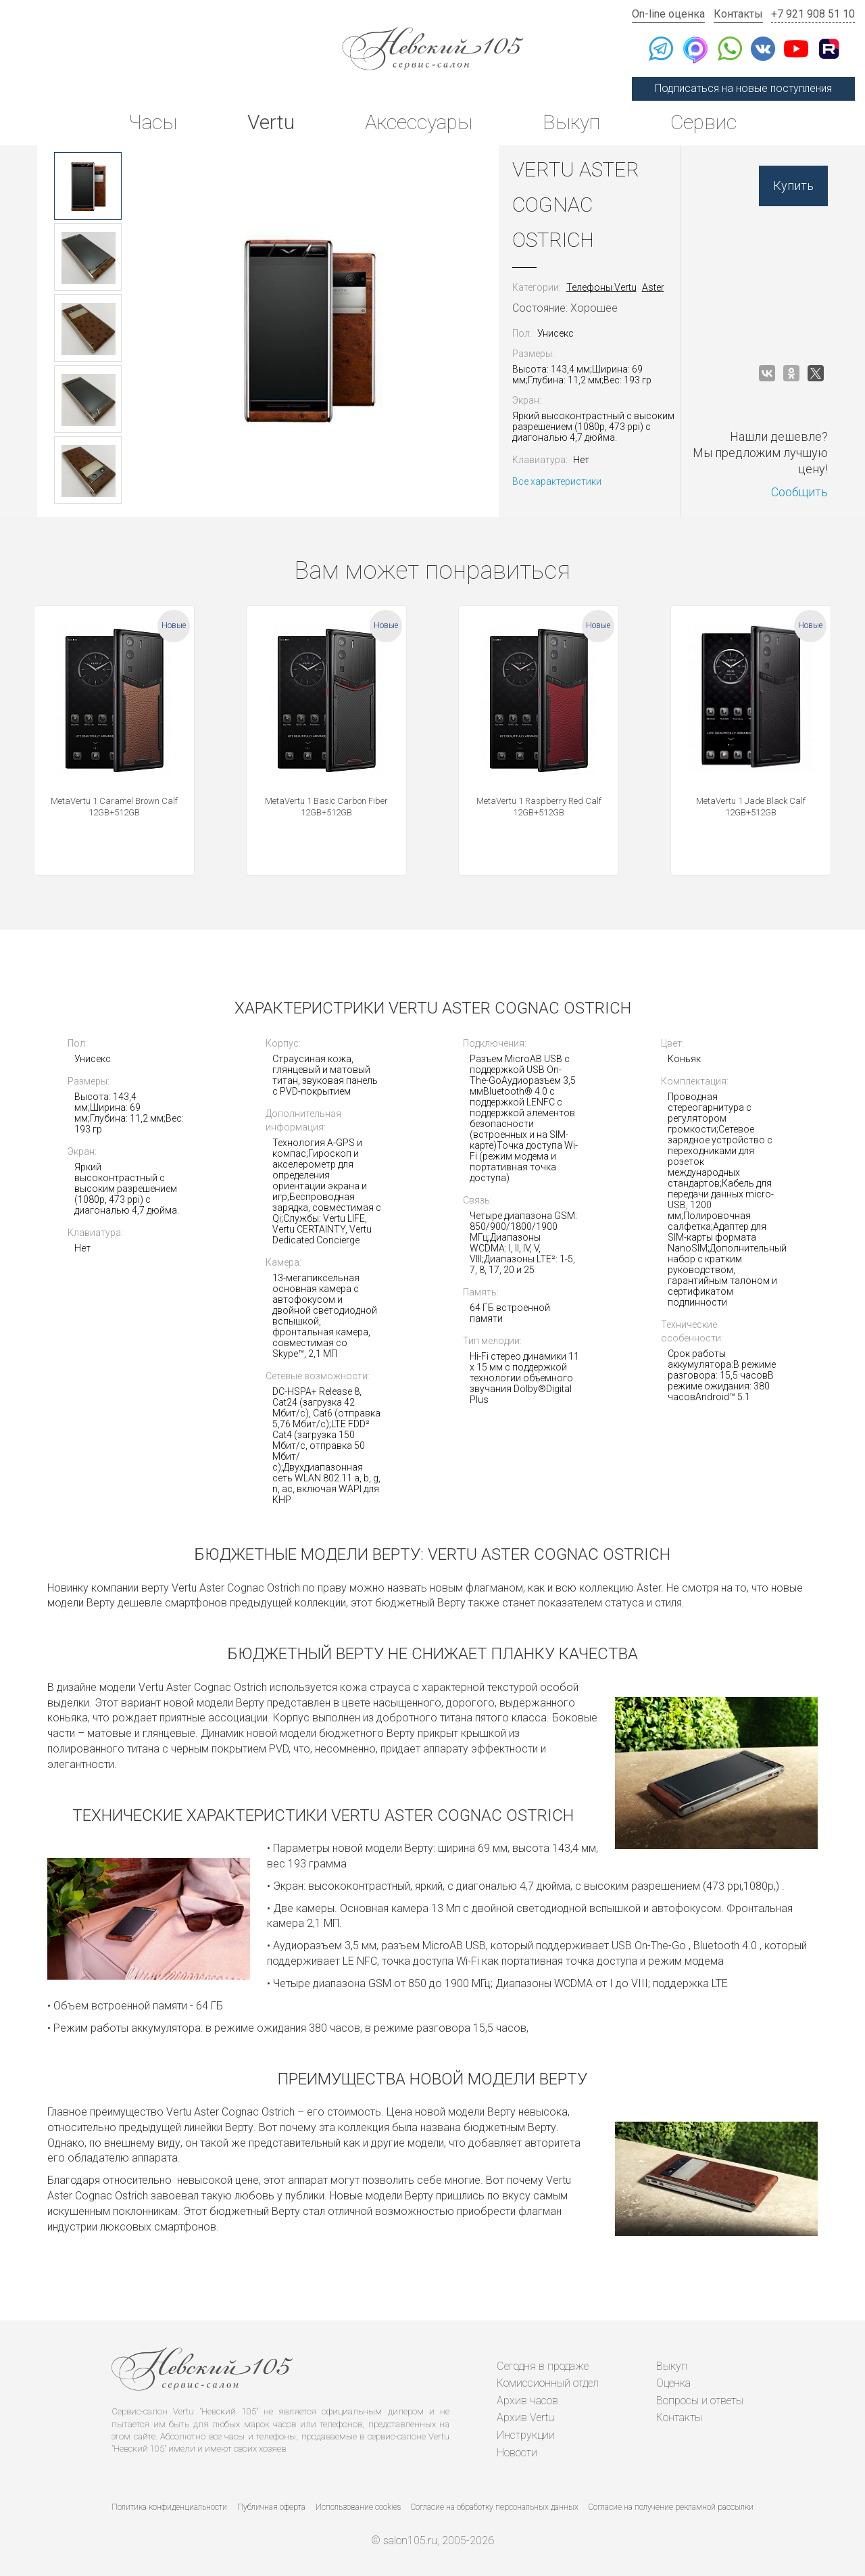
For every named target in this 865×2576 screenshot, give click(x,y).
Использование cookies (358, 2507)
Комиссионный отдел (548, 2383)
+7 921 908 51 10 (813, 13)
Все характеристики (556, 481)
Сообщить (799, 492)
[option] (88, 186)
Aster (653, 287)
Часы (152, 122)
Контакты (738, 13)
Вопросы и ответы (699, 2400)
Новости (517, 2452)
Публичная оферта (271, 2507)
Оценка (673, 2383)
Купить (793, 185)
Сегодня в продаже (543, 2366)
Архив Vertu (525, 2417)
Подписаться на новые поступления (743, 88)
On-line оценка (668, 13)
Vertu (271, 122)
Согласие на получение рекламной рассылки (671, 2507)
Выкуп (571, 122)
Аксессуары (418, 122)
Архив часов (527, 2400)
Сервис (703, 122)
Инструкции (526, 2435)
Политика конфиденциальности (169, 2507)
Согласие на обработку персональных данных (494, 2507)
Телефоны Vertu (601, 287)
